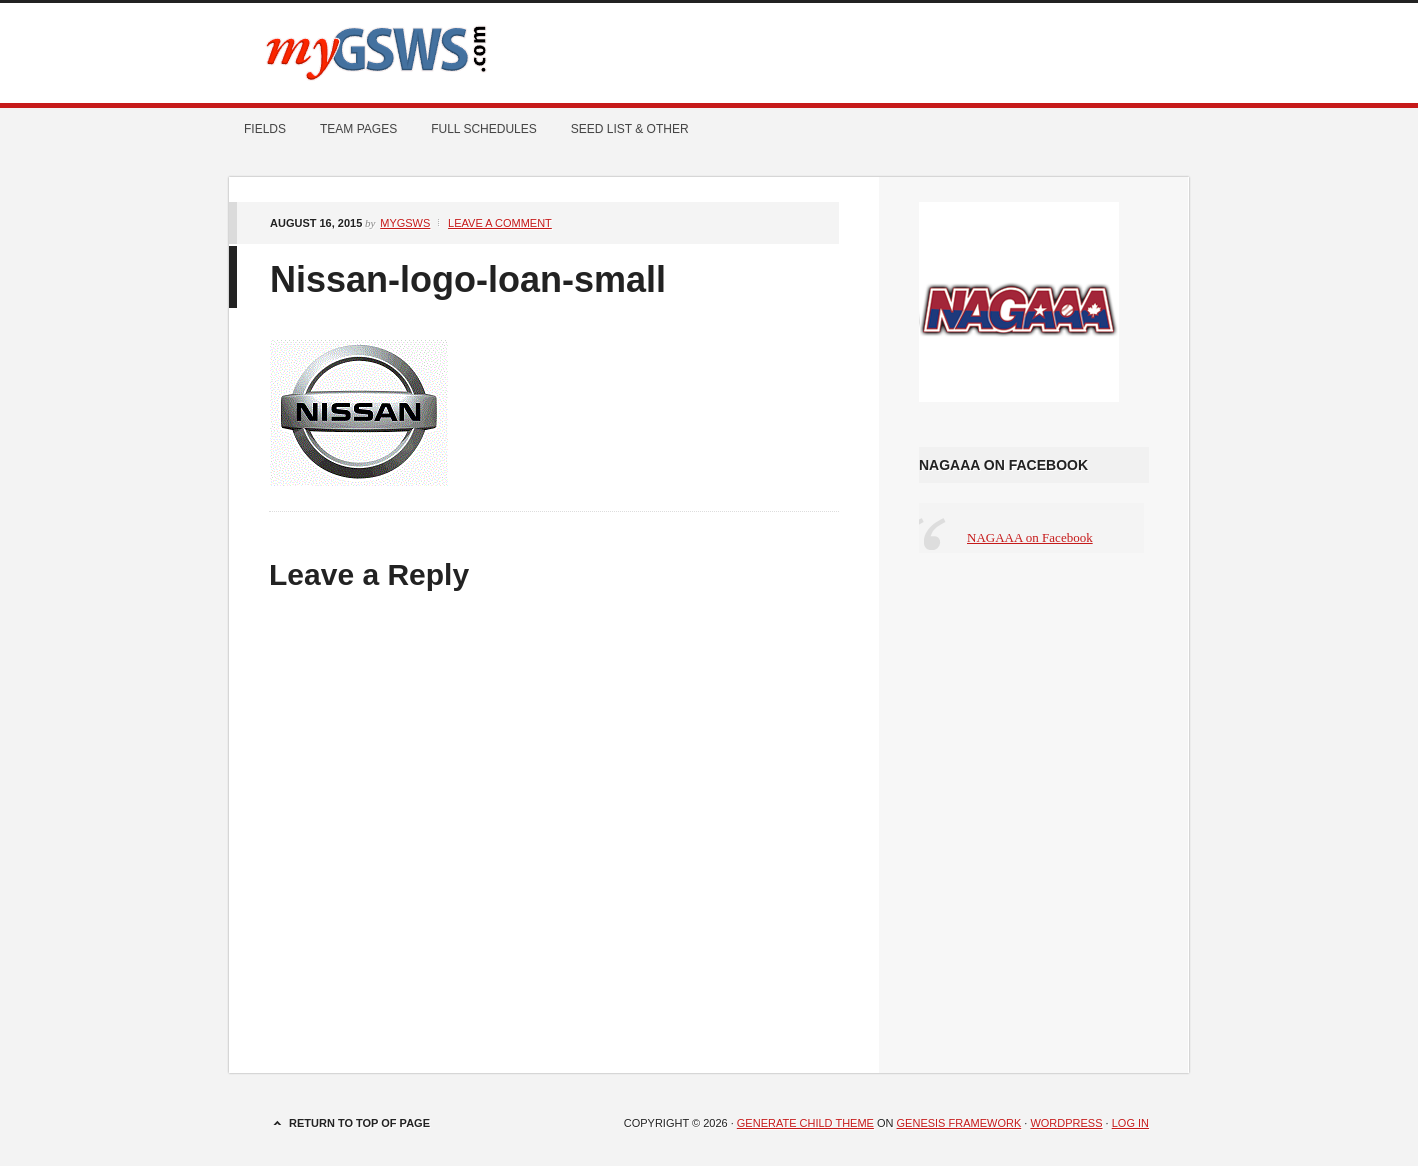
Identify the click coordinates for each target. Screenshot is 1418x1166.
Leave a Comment (500, 223)
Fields (265, 129)
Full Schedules (476, 129)
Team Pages (351, 129)
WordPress (1066, 1123)
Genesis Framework (959, 1123)
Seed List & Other (622, 129)
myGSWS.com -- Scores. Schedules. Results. (709, 53)
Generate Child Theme (805, 1123)
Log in (1130, 1123)
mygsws (405, 223)
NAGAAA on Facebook (1003, 465)
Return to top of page (359, 1123)
